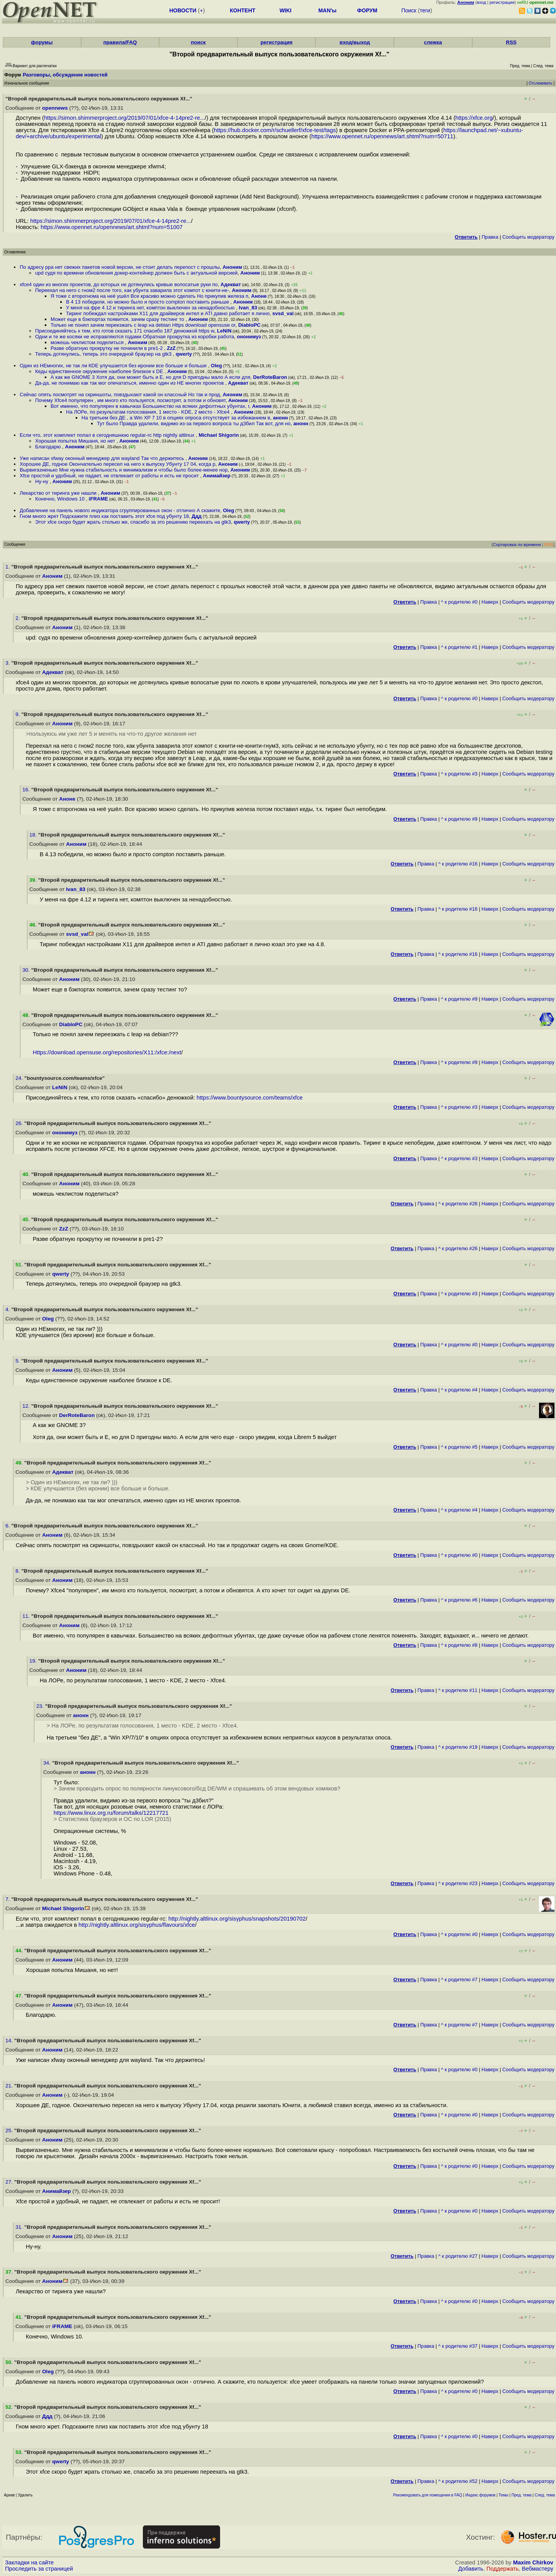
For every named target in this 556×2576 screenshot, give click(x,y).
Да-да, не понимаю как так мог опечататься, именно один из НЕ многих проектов (130, 383)
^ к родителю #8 (459, 1645)
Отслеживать (540, 83)
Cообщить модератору (528, 237)
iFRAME (98, 499)
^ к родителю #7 (459, 1979)
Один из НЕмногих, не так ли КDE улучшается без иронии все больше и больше (114, 365)
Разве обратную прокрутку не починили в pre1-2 (107, 348)
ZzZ (171, 348)
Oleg (216, 365)
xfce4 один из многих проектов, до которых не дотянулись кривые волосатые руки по (119, 284)
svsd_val (282, 313)
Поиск (408, 10)
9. (18, 714)
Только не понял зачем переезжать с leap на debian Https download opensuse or (143, 325)
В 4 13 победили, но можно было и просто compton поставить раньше (148, 302)
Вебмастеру (537, 2569)
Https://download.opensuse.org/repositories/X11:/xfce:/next (107, 1052)
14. (9, 2040)
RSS (511, 42)
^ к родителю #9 (459, 819)
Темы (503, 2495)
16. (26, 789)
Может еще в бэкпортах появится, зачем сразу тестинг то (118, 319)
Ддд (197, 516)
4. (8, 1309)
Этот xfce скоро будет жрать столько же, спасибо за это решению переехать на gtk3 (133, 522)
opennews (55, 108)
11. (26, 1616)
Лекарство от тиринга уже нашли (59, 493)
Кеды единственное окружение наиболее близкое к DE (99, 371)
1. (8, 567)
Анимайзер (217, 476)
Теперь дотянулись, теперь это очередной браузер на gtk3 (104, 354)
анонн (280, 418)
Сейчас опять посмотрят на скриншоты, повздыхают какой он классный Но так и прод (120, 394)
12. (26, 1406)
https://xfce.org (474, 118)
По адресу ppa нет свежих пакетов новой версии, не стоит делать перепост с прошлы (120, 267)
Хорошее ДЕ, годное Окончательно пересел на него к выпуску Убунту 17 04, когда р (117, 464)
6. (8, 1526)
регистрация (502, 2)
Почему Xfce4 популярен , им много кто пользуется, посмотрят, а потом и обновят (130, 400)
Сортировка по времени (517, 544)
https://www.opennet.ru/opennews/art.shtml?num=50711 (382, 136)
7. (8, 1899)
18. (33, 835)
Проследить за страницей (39, 2569)
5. (18, 1361)
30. (26, 970)
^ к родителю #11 (458, 1690)
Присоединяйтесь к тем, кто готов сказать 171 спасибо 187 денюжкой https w (124, 331)
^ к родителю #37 (458, 2346)
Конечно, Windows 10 (60, 499)
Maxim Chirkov (533, 2562)
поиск (198, 42)
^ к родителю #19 (458, 1747)
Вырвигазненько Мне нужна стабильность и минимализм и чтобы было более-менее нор (124, 470)
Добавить (470, 2569)
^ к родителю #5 (459, 1447)
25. (9, 2130)
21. (9, 2086)
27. (9, 2182)
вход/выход (354, 42)
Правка (489, 237)
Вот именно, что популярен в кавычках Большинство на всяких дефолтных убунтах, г (150, 406)
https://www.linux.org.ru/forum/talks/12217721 (111, 1813)
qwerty (184, 354)
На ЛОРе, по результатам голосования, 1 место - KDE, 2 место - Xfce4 (148, 412)
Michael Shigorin (218, 435)
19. (33, 1661)
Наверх (489, 602)
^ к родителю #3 (459, 774)
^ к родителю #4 (459, 1390)
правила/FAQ (120, 42)
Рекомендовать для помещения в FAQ (427, 2495)
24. (19, 1078)
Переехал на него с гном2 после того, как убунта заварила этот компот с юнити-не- (132, 290)
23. (40, 1706)
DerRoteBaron (270, 377)
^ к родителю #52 (458, 2481)
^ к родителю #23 (458, 1883)
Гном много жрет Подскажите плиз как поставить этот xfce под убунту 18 (104, 516)
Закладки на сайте (29, 2562)
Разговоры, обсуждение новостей (65, 75)
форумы (42, 42)
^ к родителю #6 (459, 1600)
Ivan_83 (248, 308)
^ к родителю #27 (458, 2256)
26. (19, 1123)
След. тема (545, 2495)
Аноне (258, 296)
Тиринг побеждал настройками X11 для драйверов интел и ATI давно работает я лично (168, 313)
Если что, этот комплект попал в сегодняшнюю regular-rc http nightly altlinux (108, 435)
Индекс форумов (480, 2495)
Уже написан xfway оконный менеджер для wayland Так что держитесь (102, 458)
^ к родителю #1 (459, 647)
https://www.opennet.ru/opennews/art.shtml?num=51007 (112, 227)
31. (19, 2227)
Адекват (230, 284)
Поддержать (502, 2569)
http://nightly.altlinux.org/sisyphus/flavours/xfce (136, 1925)
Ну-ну (42, 481)
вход (481, 2)
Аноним (232, 267)
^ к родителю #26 (458, 1204)
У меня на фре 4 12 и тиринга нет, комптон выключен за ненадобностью (151, 308)
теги (425, 10)
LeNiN (224, 331)
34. (47, 1763)
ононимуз (249, 336)
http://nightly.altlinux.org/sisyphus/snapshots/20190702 (237, 1919)
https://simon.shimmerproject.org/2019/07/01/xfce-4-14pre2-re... (124, 118)
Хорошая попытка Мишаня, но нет (76, 441)
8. (18, 1571)
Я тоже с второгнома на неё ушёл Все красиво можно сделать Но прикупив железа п (149, 296)
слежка (433, 42)
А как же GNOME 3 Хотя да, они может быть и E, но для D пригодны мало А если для (150, 377)
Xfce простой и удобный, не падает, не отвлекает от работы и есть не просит (110, 476)
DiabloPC (249, 325)
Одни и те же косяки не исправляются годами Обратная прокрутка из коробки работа (134, 336)
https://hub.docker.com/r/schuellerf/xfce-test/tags (275, 130)
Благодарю (48, 447)
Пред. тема (522, 2495)
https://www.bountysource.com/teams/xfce (250, 1098)
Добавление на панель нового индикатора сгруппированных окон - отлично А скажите (120, 510)
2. (18, 618)
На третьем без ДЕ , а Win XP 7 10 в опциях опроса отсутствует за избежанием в (175, 418)
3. (8, 663)
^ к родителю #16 (458, 864)
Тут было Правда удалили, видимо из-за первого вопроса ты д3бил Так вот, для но (193, 423)
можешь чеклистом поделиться (88, 342)
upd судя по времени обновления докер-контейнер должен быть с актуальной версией (136, 273)
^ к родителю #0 (459, 602)
